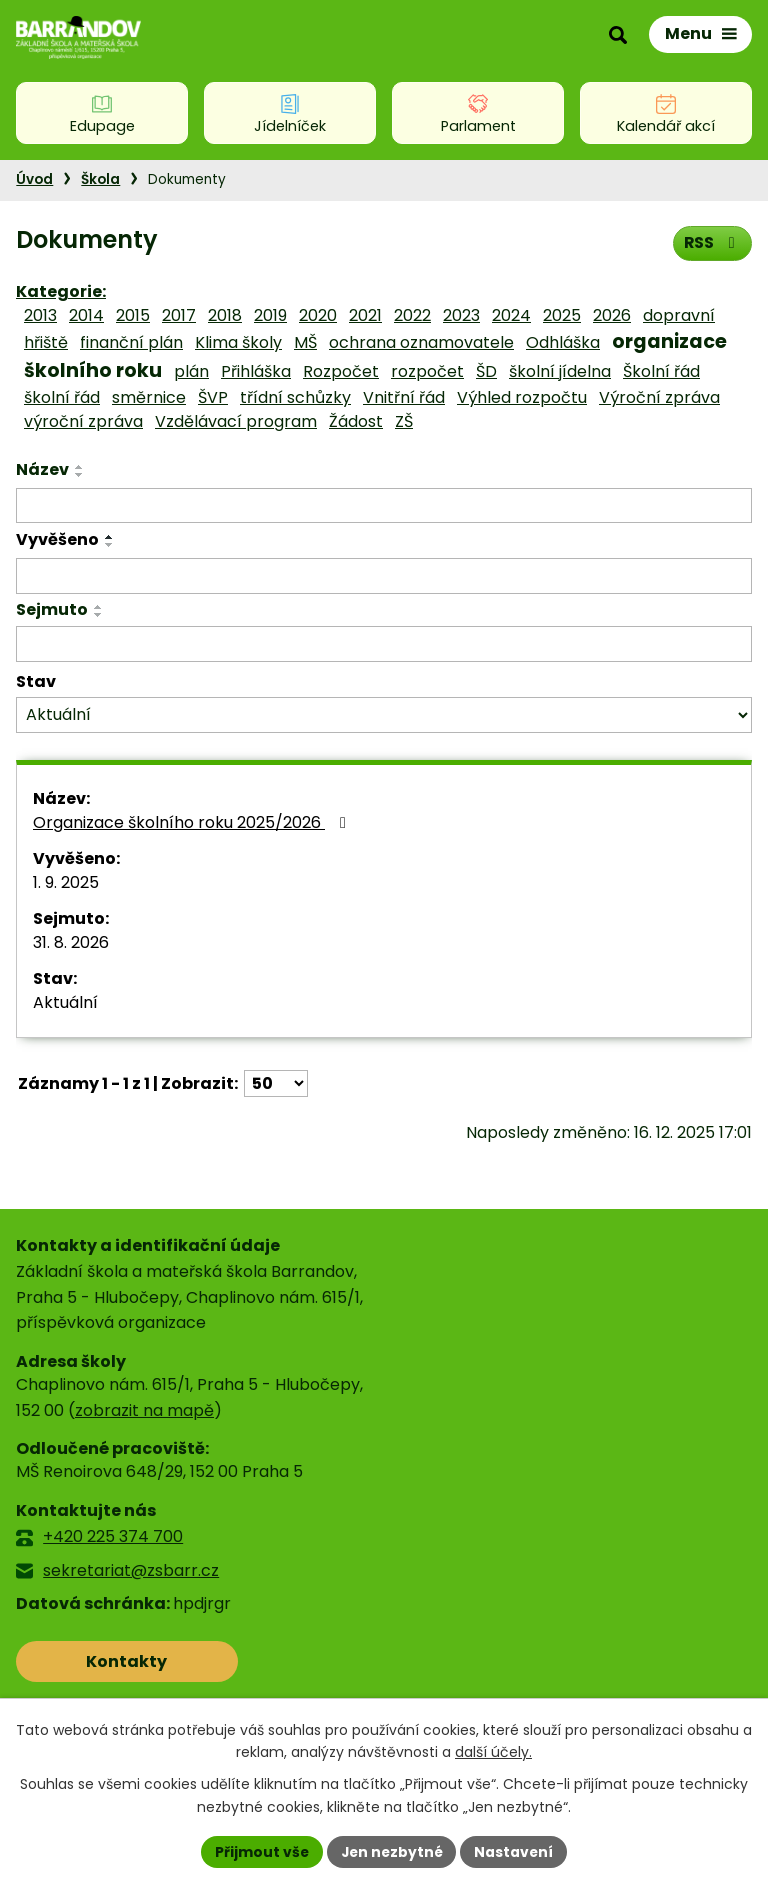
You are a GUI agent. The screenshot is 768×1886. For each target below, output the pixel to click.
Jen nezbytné (391, 1851)
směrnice (149, 397)
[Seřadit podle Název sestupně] (80, 475)
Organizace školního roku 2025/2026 (193, 822)
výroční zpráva (83, 421)
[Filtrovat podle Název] (384, 506)
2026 (612, 315)
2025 (562, 315)
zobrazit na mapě (144, 1410)
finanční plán (131, 342)
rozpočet (427, 371)
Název (42, 469)
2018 (225, 315)
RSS (711, 242)
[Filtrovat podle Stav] (384, 715)
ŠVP (213, 397)
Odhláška (563, 342)
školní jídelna (560, 371)
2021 (365, 315)
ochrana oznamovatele (421, 342)
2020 (318, 315)
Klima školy (238, 342)
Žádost (356, 421)
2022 (412, 315)
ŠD (486, 371)
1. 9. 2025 (66, 882)
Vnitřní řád (404, 397)
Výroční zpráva (659, 397)
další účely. (493, 1752)
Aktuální (65, 1002)
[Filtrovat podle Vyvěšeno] (384, 576)
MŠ (305, 342)
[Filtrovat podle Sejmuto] (384, 644)
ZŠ (404, 421)
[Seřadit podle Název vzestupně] (80, 467)
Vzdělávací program (236, 421)
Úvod (34, 179)
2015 (133, 315)
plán (191, 371)
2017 (179, 315)
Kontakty (104, 1661)
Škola (100, 179)
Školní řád (661, 371)
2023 (461, 315)
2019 (270, 315)
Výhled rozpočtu (522, 397)
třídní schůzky (295, 397)
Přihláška (256, 371)
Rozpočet (341, 371)
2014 (86, 315)
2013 (40, 315)
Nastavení (516, 1851)
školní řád (62, 397)
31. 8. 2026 (71, 942)
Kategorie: (61, 291)
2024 (511, 315)
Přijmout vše (259, 1851)
